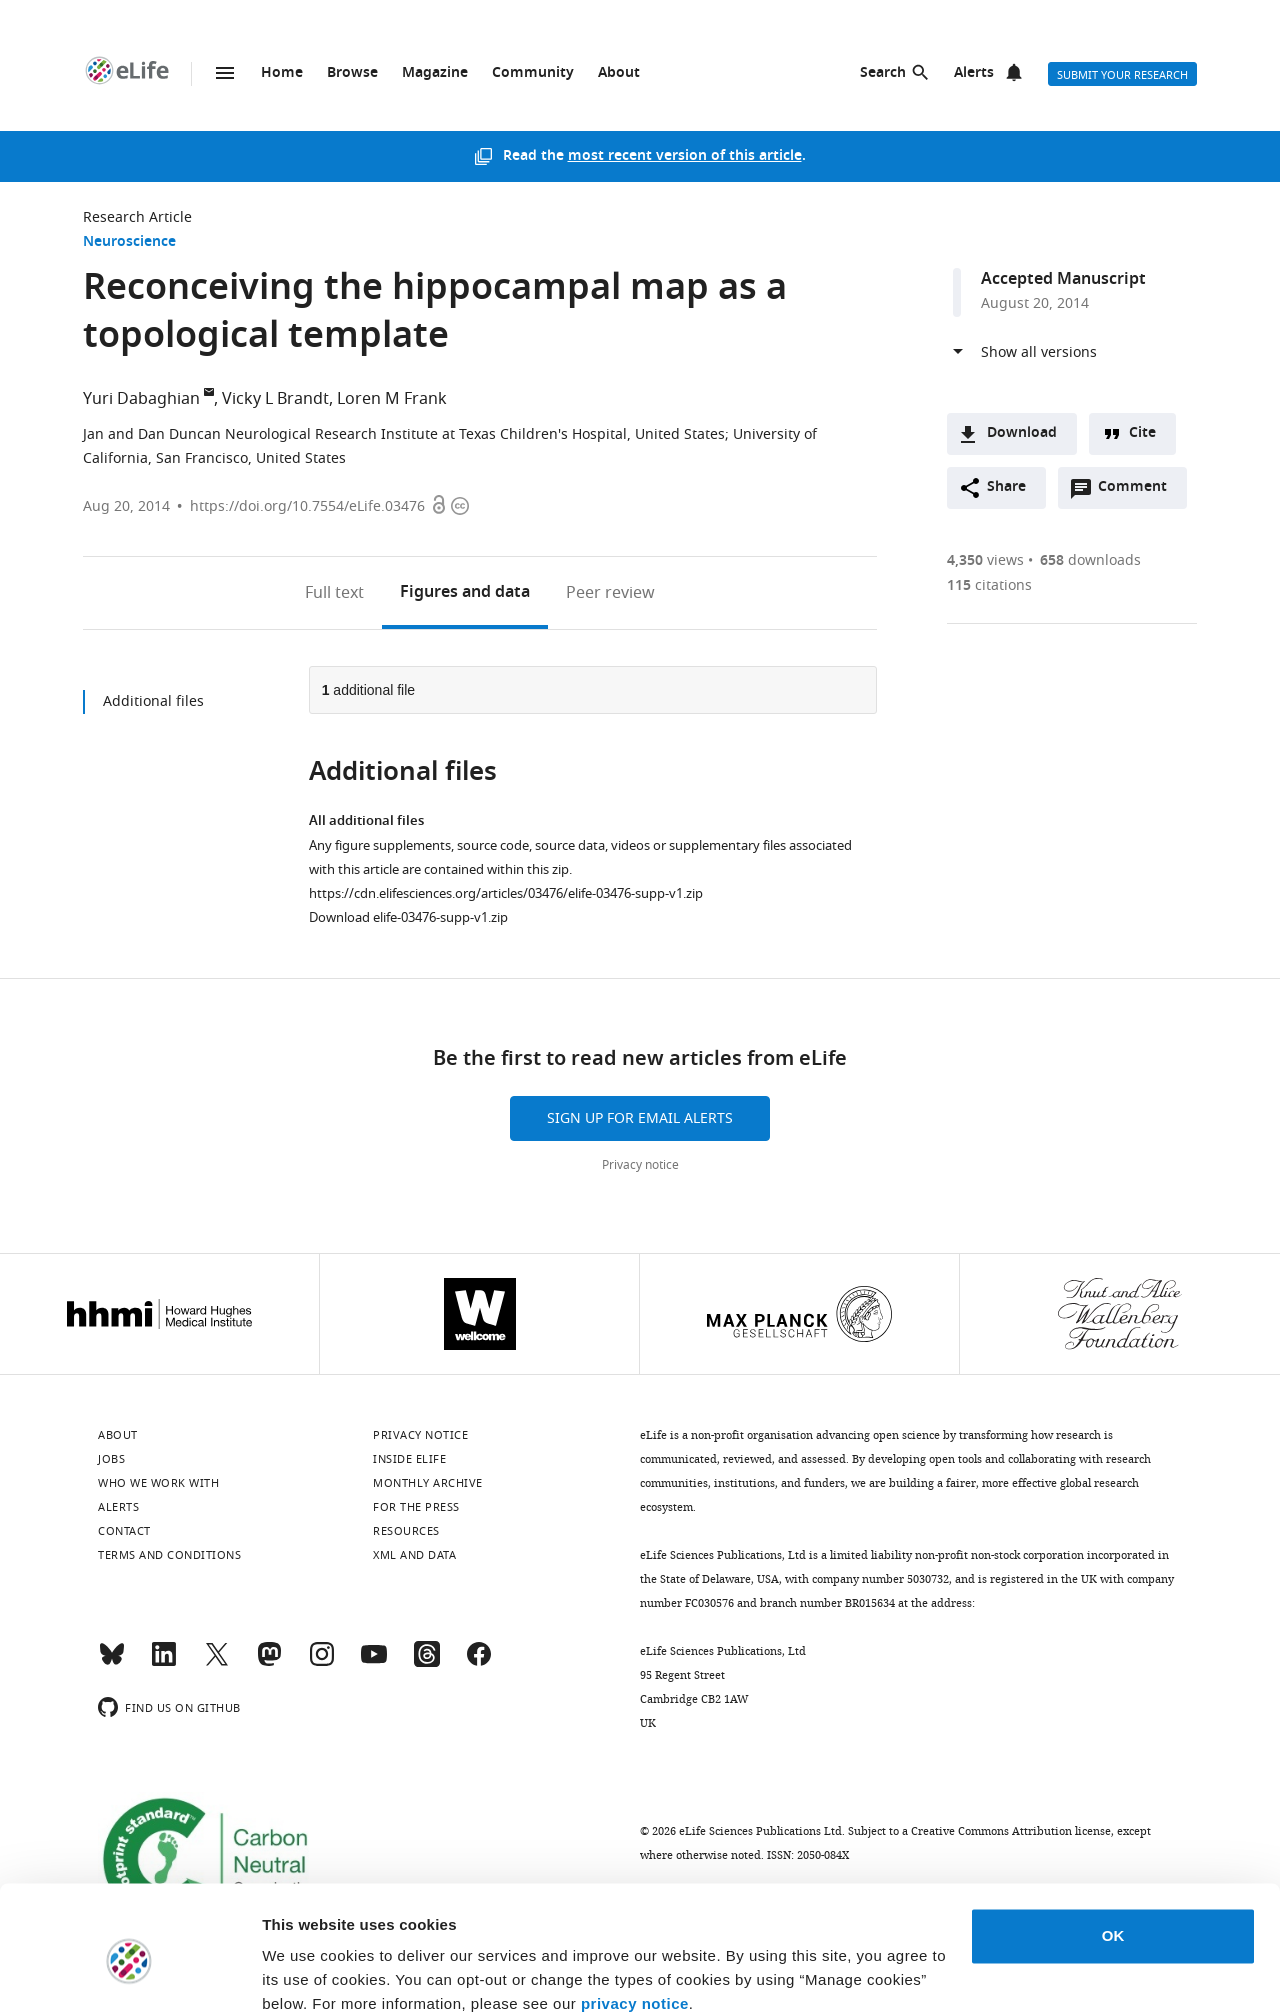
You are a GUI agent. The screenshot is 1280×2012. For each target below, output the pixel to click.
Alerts (974, 73)
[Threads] (427, 1663)
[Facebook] (479, 1663)
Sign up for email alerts (640, 1118)
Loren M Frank (392, 399)
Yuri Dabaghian (141, 399)
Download (1022, 433)
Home (282, 73)
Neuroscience (129, 242)
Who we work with (158, 1483)
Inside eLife (409, 1459)
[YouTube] (374, 1663)
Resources (406, 1531)
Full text (334, 593)
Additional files (153, 701)
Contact (124, 1531)
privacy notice (635, 1917)
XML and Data (414, 1555)
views (985, 560)
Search (883, 73)
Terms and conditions (169, 1555)
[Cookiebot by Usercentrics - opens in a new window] (129, 1973)
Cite (1142, 433)
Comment (1139, 492)
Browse (352, 73)
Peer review (610, 593)
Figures (465, 593)
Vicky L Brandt (275, 399)
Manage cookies (320, 1972)
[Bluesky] (112, 1663)
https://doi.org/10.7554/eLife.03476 (307, 506)
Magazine (435, 73)
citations (989, 585)
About (619, 73)
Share (1006, 487)
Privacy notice (640, 1165)
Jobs (111, 1459)
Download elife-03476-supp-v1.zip (408, 917)
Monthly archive (428, 1483)
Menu (225, 73)
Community (533, 73)
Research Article (137, 217)
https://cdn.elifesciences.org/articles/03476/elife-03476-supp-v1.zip (506, 893)
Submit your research (1122, 75)
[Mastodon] (269, 1663)
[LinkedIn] (164, 1663)
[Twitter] (217, 1663)
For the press (416, 1507)
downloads (1090, 560)
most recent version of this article (685, 156)
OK (1113, 1849)
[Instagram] (322, 1663)
